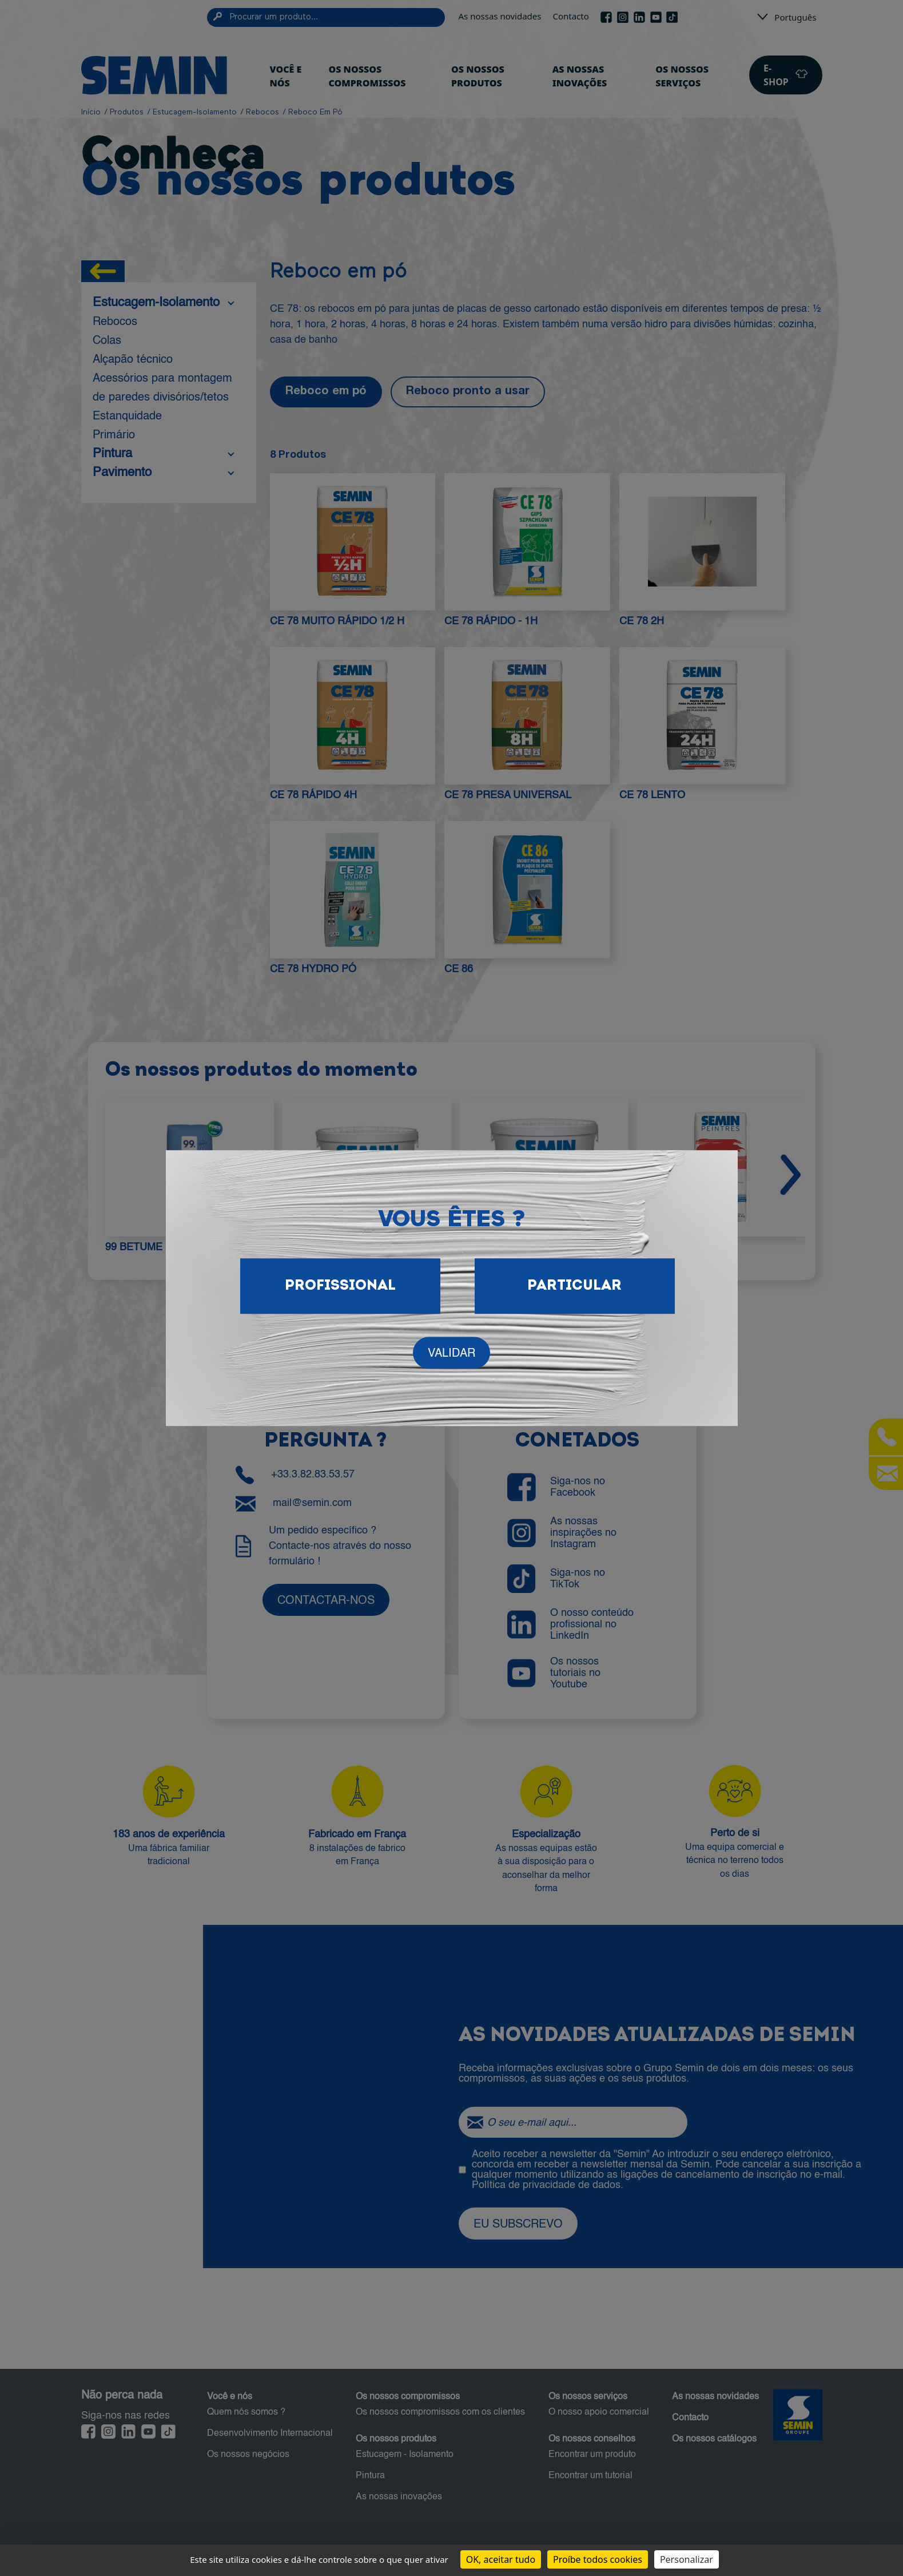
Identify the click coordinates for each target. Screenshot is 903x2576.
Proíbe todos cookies (597, 2559)
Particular (574, 1286)
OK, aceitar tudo (500, 2559)
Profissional (340, 1286)
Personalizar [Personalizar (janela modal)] (686, 2559)
